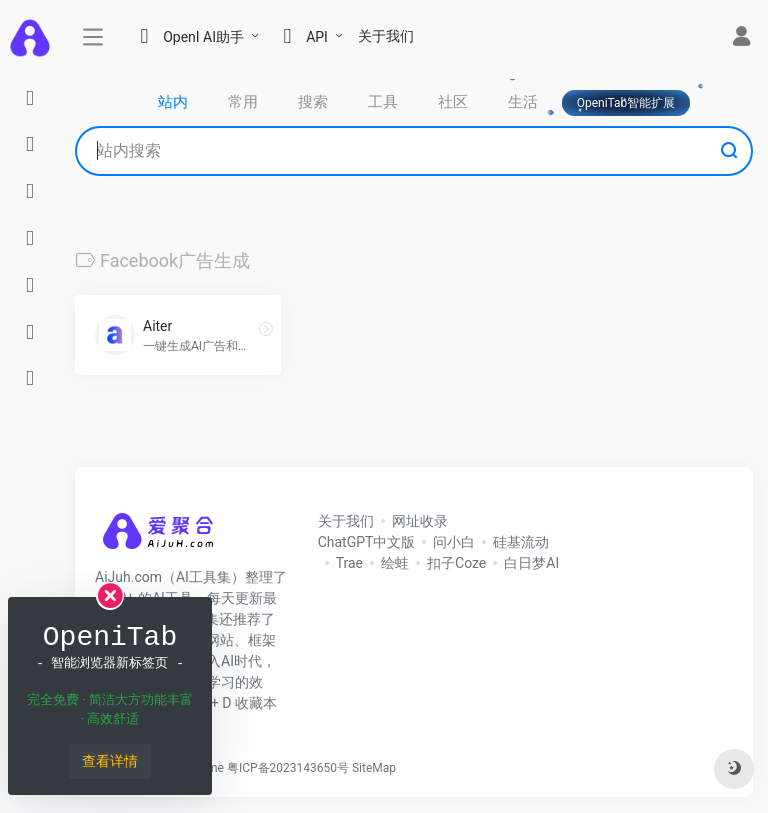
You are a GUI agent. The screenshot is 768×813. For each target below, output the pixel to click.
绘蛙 (395, 563)
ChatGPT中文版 (367, 542)
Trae (349, 563)
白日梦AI (531, 563)
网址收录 (420, 521)
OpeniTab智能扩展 (626, 103)
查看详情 (110, 761)
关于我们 (386, 36)
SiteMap (374, 768)
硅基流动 (521, 542)
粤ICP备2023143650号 (288, 768)
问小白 (454, 542)
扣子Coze (456, 563)
